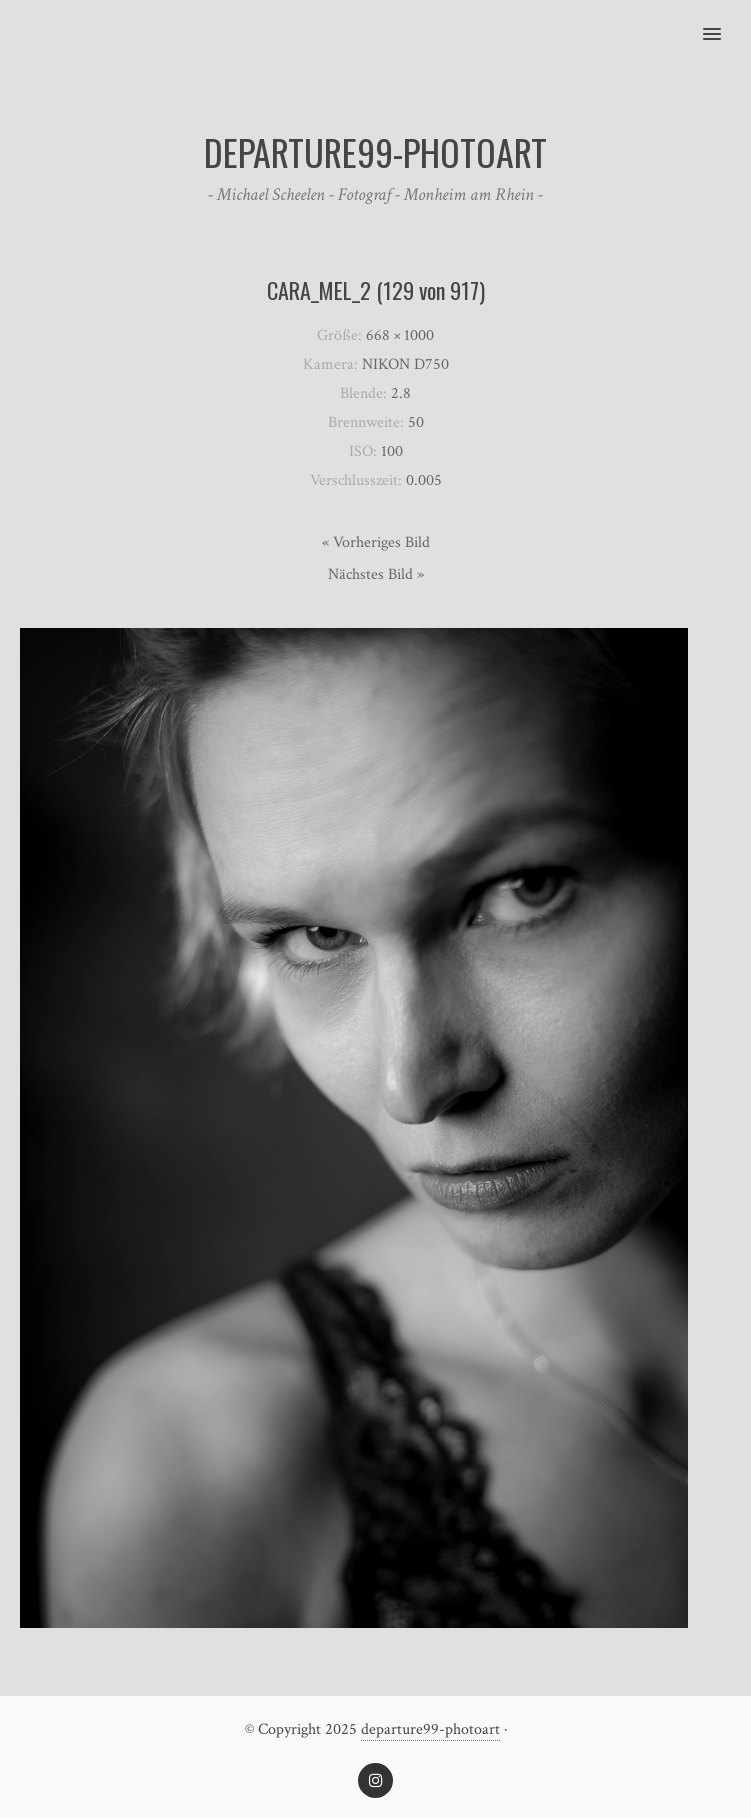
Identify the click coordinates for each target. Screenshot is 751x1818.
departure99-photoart (430, 1729)
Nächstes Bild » (376, 574)
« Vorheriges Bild (376, 542)
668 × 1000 (400, 335)
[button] (723, 21)
